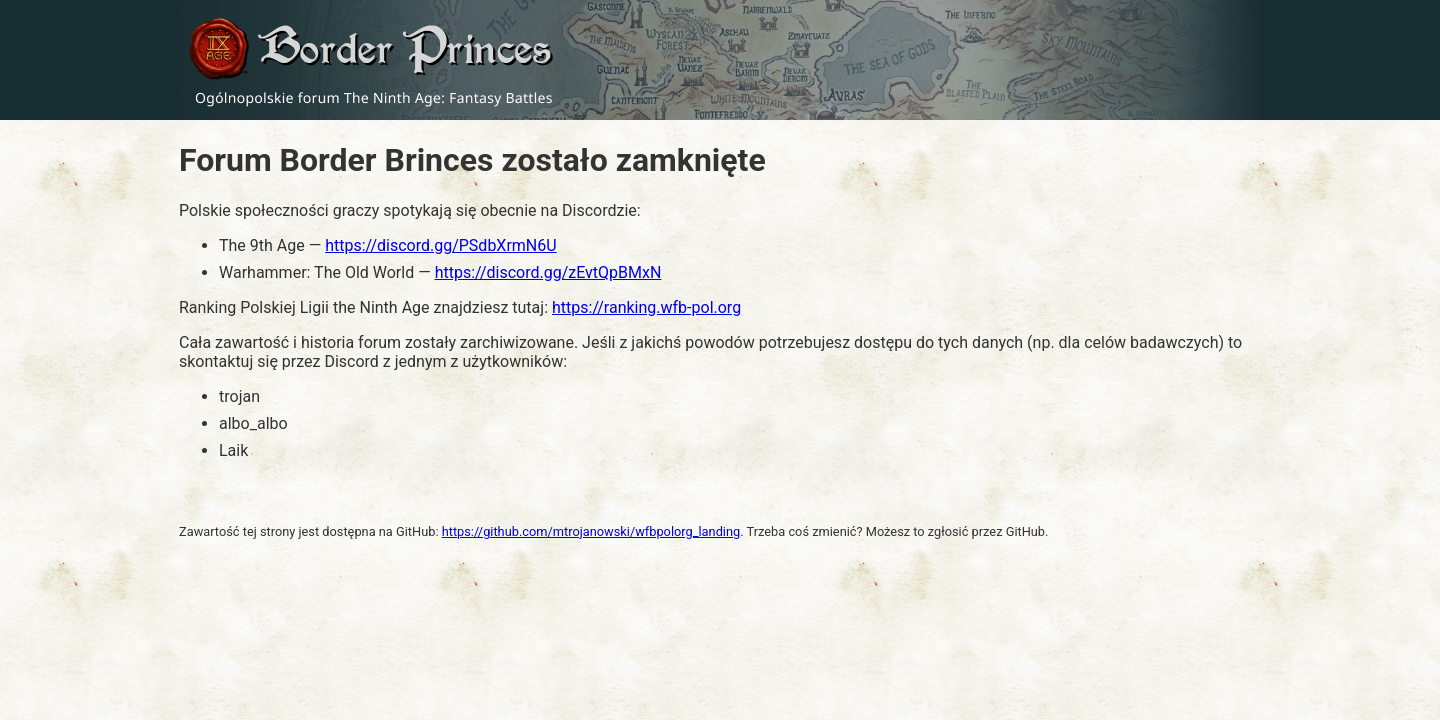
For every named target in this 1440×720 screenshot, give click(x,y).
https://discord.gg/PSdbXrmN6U (440, 245)
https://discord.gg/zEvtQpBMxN (548, 272)
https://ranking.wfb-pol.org (646, 307)
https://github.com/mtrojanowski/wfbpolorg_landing (591, 531)
